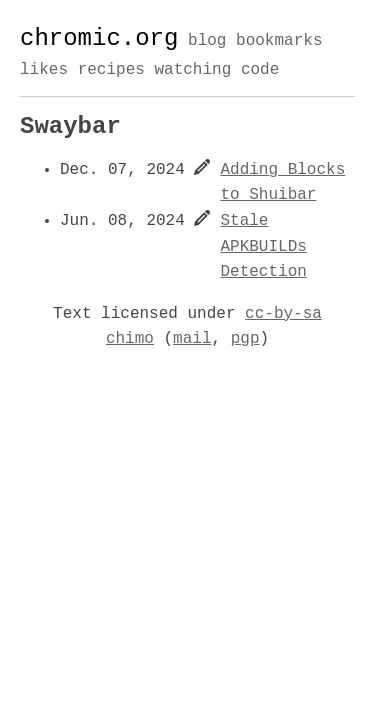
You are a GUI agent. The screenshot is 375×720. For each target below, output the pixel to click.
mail (192, 339)
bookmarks (279, 42)
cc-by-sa (283, 314)
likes (44, 70)
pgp (245, 339)
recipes (111, 70)
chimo (130, 339)
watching (192, 70)
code (260, 70)
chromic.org (99, 38)
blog (207, 42)
